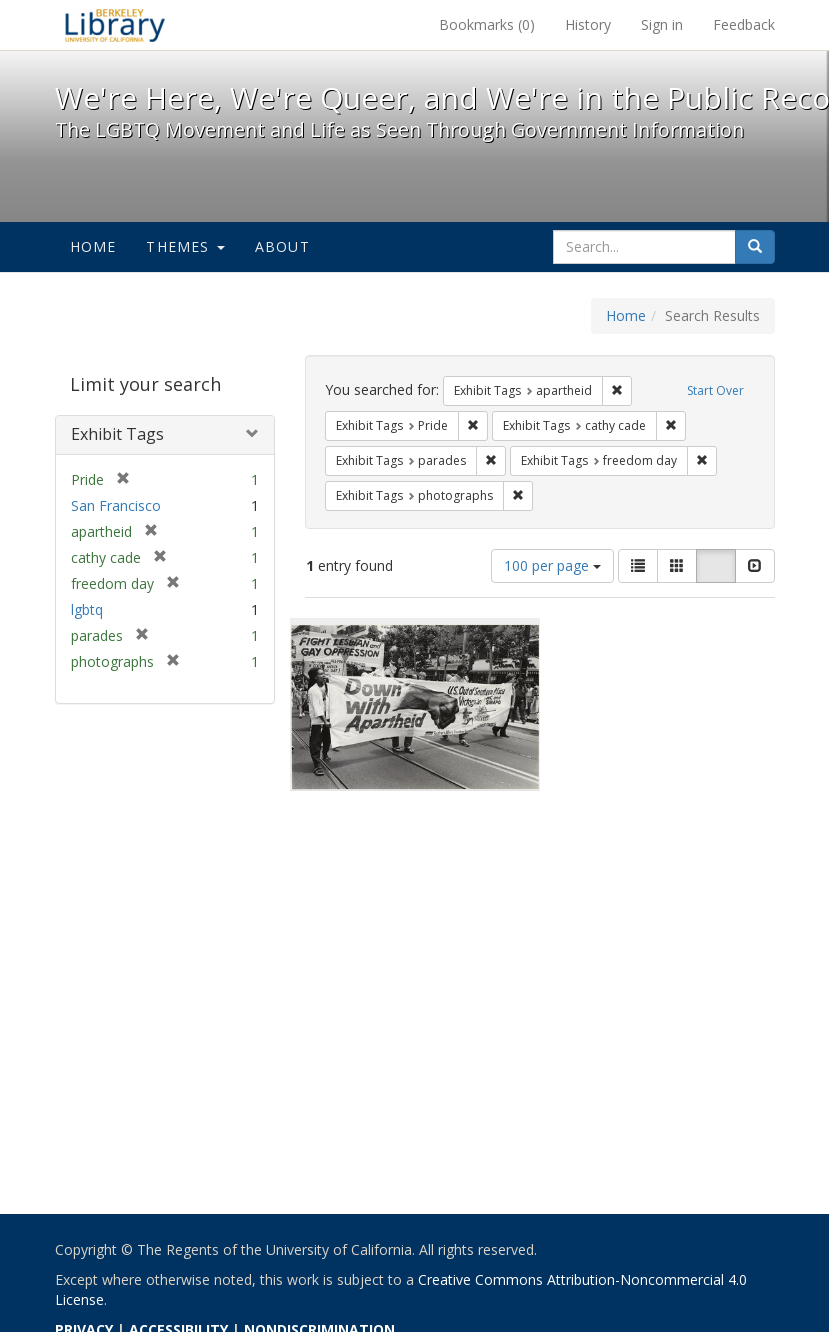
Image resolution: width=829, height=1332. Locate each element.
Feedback (744, 24)
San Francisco (116, 505)
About (282, 246)
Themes (185, 246)
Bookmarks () (487, 24)
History (588, 24)
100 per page (552, 565)
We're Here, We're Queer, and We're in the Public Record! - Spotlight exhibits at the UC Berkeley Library (115, 25)
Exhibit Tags (117, 434)
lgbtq (87, 609)
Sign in (662, 24)
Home (93, 246)
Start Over (715, 390)
